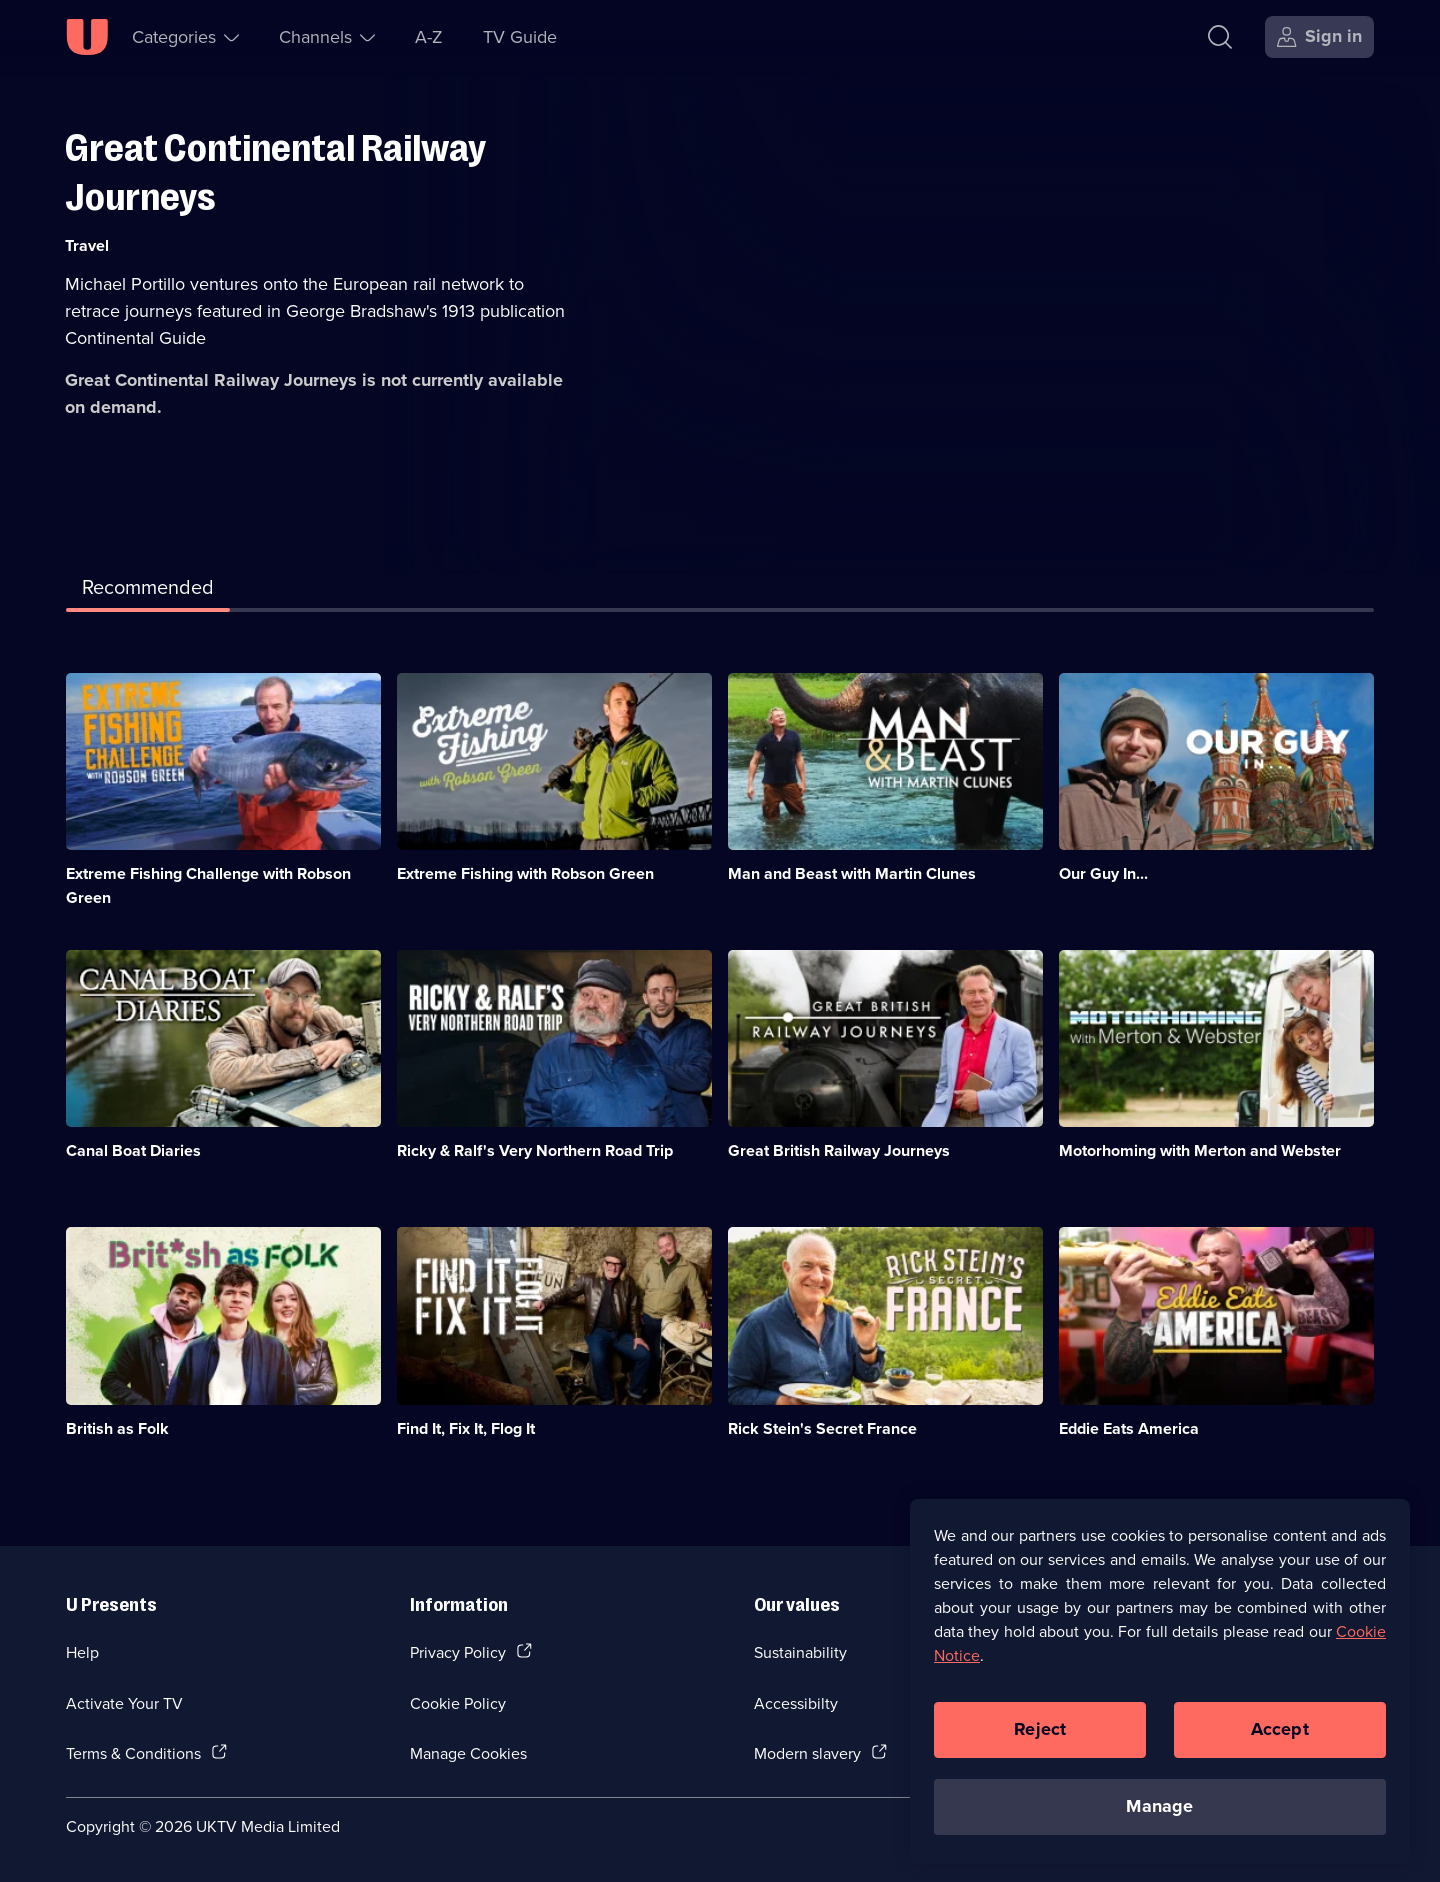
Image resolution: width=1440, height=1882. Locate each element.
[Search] (1224, 37)
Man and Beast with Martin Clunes (852, 873)
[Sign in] (1319, 37)
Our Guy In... (1103, 873)
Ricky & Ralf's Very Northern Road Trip (535, 1150)
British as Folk (117, 1428)
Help (82, 1652)
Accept (1280, 1743)
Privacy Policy (458, 1652)
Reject (1040, 1743)
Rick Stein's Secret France (822, 1428)
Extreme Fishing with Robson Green (525, 873)
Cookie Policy (458, 1703)
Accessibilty (796, 1703)
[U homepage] (87, 37)
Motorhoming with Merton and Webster (1200, 1150)
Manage (1159, 1820)
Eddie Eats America (1129, 1428)
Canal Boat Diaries (133, 1150)
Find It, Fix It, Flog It (466, 1428)
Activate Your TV (124, 1703)
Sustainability (800, 1652)
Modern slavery (807, 1753)
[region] (1160, 1694)
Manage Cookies (468, 1753)
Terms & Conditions (133, 1753)
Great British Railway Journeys (839, 1150)
